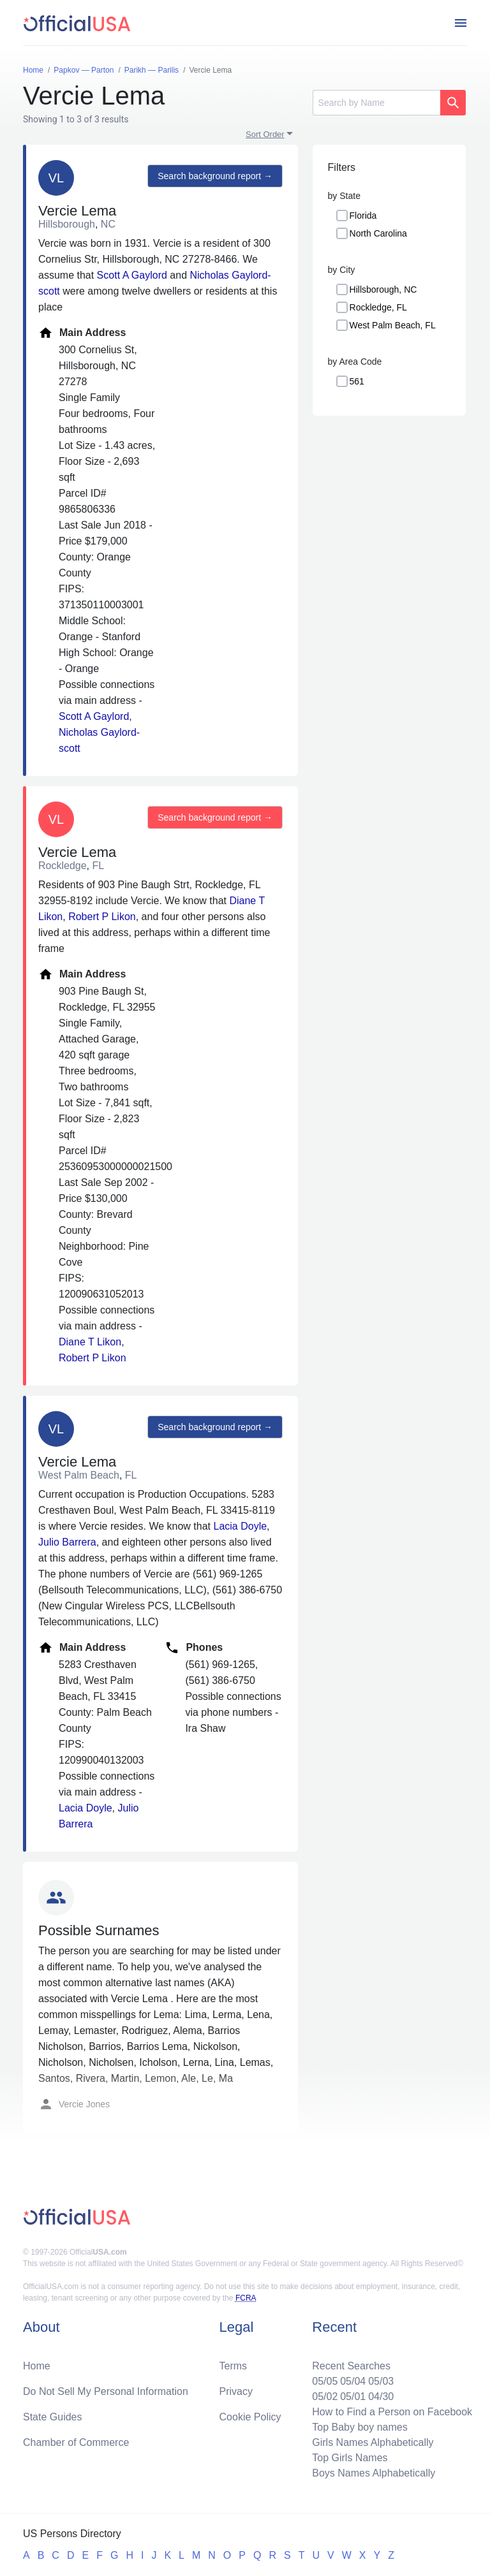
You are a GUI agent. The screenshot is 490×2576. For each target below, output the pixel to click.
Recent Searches (351, 2365)
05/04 (353, 2381)
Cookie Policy (250, 2416)
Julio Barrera (67, 1542)
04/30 (381, 2396)
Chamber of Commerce (76, 2442)
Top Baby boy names (359, 2427)
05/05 (325, 2381)
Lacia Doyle (240, 1526)
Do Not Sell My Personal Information (105, 2391)
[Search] (376, 102)
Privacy (236, 2391)
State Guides (52, 2416)
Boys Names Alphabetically (373, 2473)
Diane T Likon (90, 1341)
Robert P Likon (102, 916)
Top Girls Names (349, 2457)
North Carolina (378, 233)
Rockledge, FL (378, 307)
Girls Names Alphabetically (372, 2442)
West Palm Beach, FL (393, 325)
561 (357, 381)
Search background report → (215, 176)
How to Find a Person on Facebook (392, 2411)
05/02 (325, 2396)
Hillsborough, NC (383, 289)
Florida (363, 215)
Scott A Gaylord (132, 275)
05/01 (353, 2396)
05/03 (381, 2381)
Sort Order (265, 134)
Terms (233, 2365)
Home (36, 2365)
